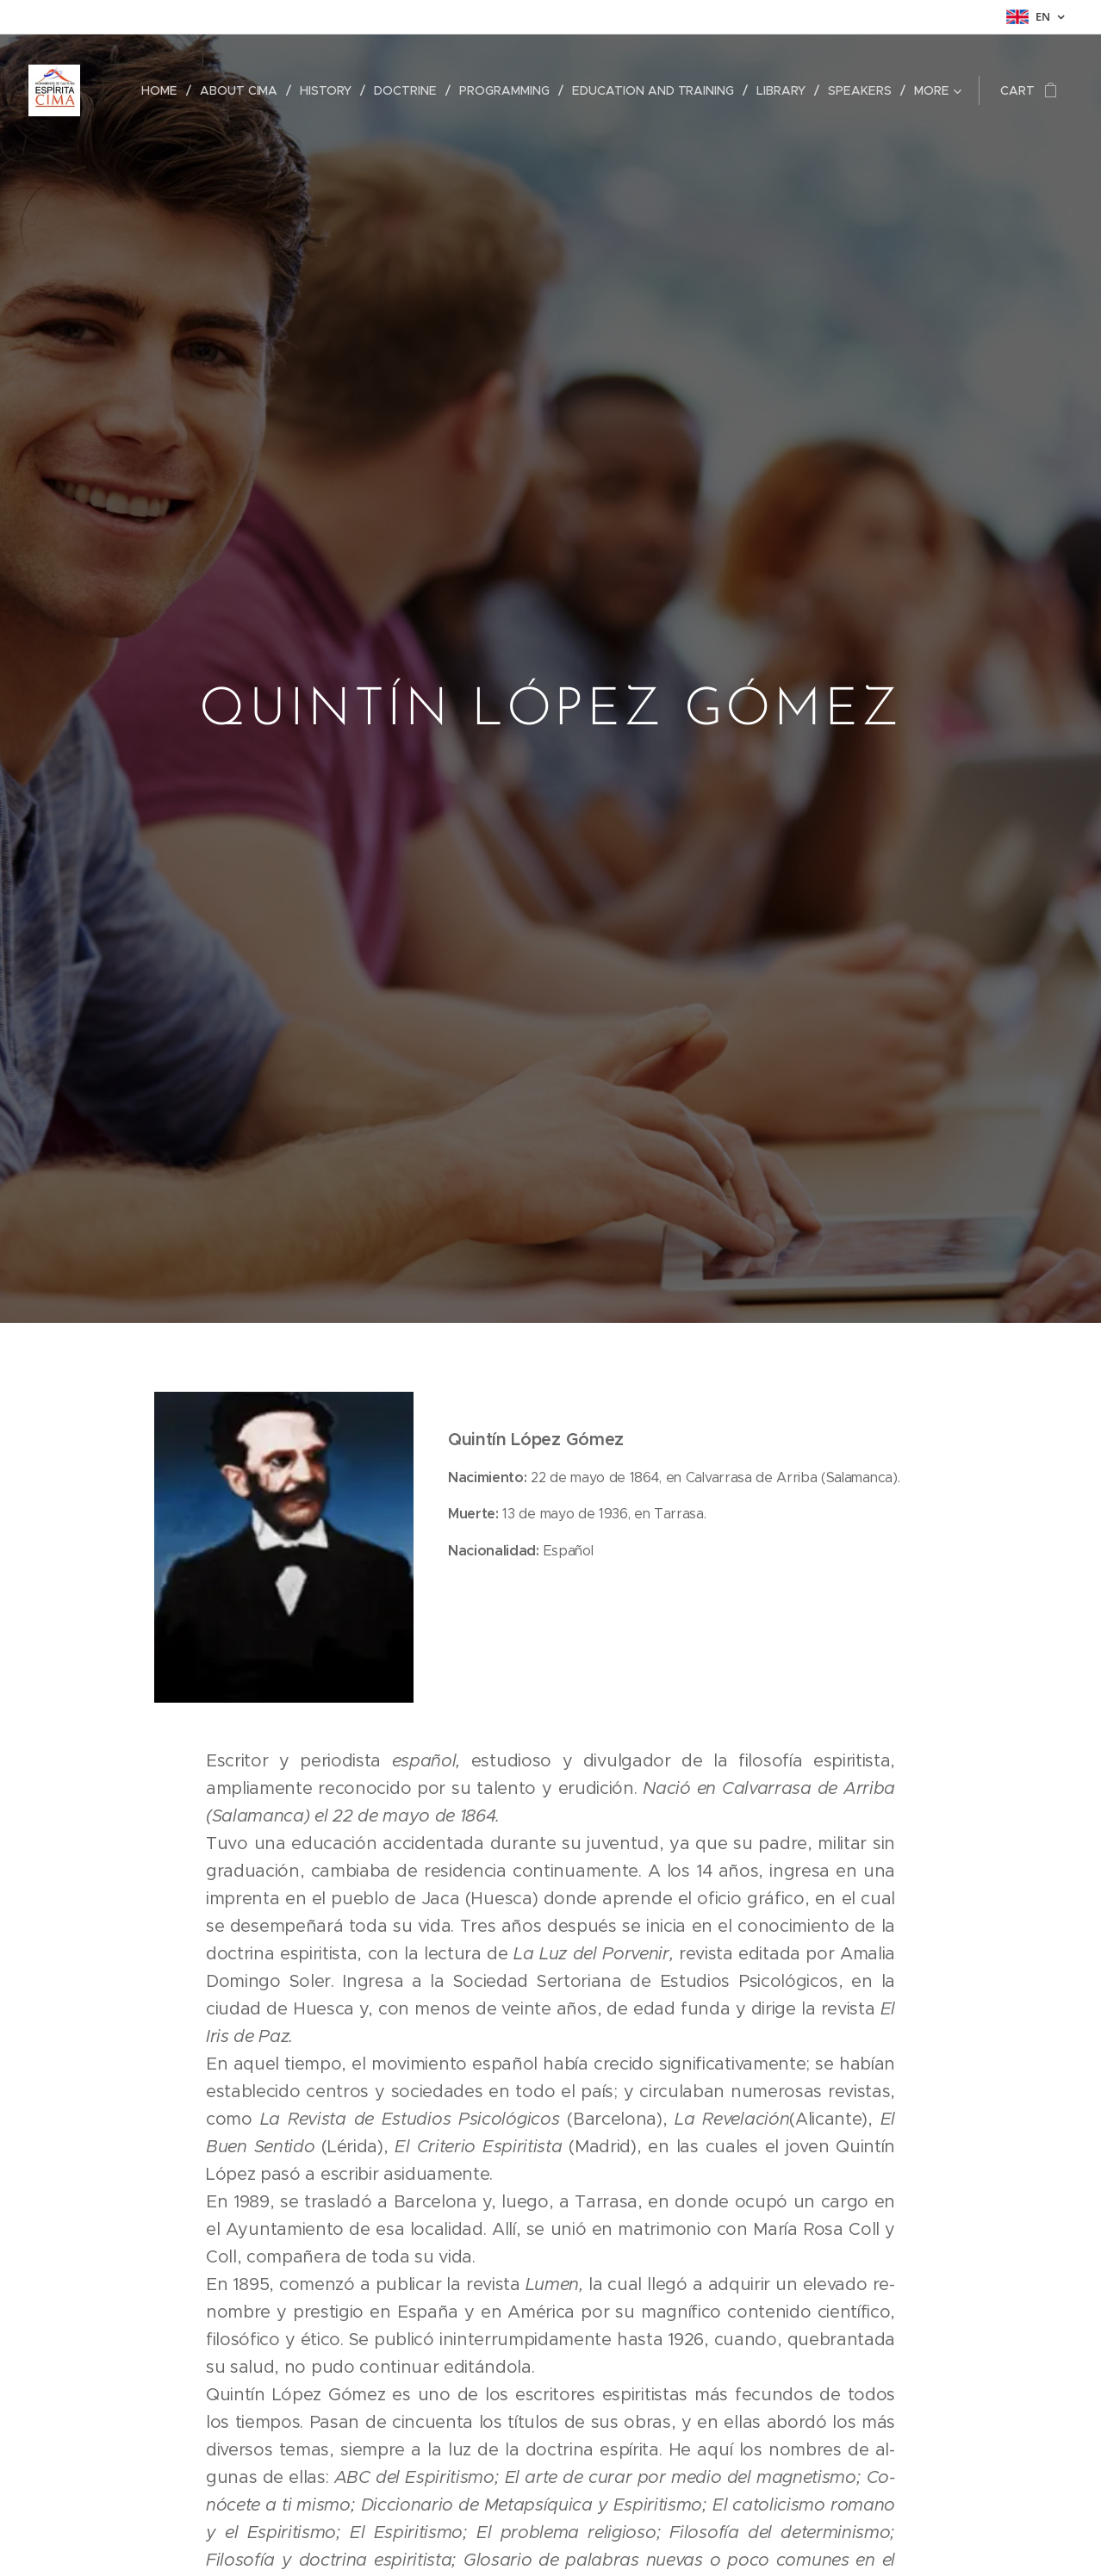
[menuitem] (166, 90)
